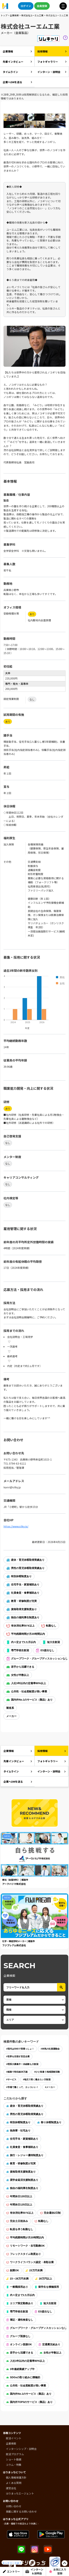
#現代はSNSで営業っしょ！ (20, 2049)
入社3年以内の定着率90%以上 (26, 1683)
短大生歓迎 (51, 1642)
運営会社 (11, 2488)
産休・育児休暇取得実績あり (25, 1560)
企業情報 (8, 51)
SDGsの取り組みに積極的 (23, 2377)
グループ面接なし (18, 2336)
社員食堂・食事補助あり (22, 1593)
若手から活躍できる (20, 1667)
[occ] (34, 2010)
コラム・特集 (13, 2465)
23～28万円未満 (17, 2278)
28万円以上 (43, 2278)
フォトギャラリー (47, 61)
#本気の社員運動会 (50, 2049)
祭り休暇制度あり (49, 2122)
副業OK (12, 2270)
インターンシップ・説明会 (21, 2449)
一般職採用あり (17, 2286)
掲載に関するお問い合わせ (21, 2511)
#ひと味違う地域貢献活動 (47, 2072)
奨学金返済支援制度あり (22, 2179)
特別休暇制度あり (19, 1576)
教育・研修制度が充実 (21, 1601)
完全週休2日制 (50, 2212)
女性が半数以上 (17, 1675)
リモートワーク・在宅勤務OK (25, 2245)
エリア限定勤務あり (19, 2303)
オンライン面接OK (19, 2344)
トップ (4, 15)
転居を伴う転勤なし (19, 2229)
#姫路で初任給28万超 (17, 2072)
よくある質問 (13, 2483)
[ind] (34, 2000)
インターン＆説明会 (34, 2571)
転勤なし (48, 1626)
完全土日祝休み (17, 2221)
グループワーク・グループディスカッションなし (36, 1659)
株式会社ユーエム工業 (32, 15)
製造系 (10, 1707)
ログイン (26, 6)
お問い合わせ (13, 2506)
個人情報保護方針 (16, 2477)
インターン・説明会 (48, 72)
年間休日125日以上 (19, 2204)
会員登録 (42, 6)
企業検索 (14, 15)
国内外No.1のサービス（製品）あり (29, 1700)
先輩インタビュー (13, 61)
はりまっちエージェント (20, 2493)
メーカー (11, 1716)
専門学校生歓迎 (17, 1650)
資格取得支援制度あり (21, 1609)
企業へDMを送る (12, 82)
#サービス (11, 2079)
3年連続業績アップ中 (20, 2369)
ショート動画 (13, 2459)
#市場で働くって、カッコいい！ (22, 2087)
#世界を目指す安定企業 (18, 2056)
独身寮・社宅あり (18, 2130)
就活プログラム (15, 2454)
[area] (34, 2020)
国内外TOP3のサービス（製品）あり (29, 2402)
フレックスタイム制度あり (23, 2253)
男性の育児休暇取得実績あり (25, 1568)
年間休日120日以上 (19, 2196)
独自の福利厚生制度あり (22, 1617)
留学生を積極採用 (47, 2286)
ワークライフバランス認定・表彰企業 (30, 2262)
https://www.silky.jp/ (15, 1526)
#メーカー (50, 2087)
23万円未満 (34, 2270)
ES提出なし (45, 1650)
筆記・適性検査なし (19, 2319)
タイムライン (10, 72)
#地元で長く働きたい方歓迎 (37, 2079)
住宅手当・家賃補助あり (22, 1585)
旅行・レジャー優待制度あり (24, 2155)
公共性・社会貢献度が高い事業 (26, 1691)
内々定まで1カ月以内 (21, 1642)
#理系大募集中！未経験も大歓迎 (22, 2064)
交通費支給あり (49, 2344)
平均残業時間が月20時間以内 (25, 1634)
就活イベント (13, 2438)
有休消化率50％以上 (20, 1626)
